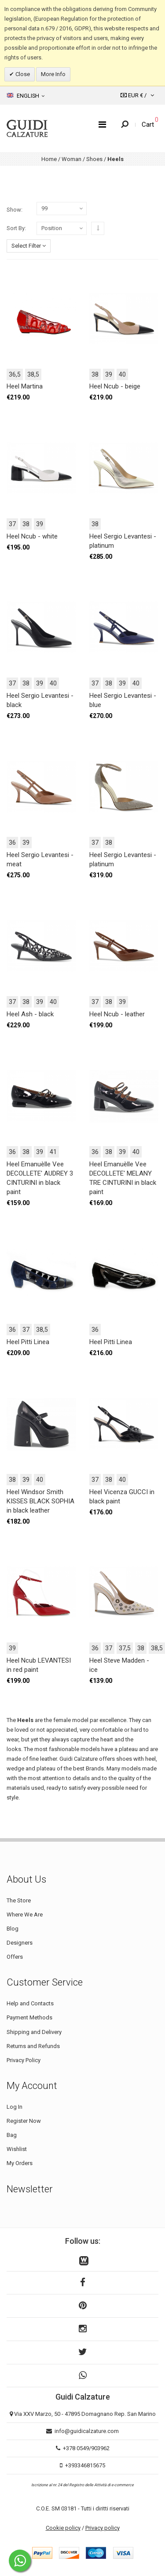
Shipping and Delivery (34, 2032)
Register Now (24, 2121)
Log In (14, 2106)
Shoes (94, 159)
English (25, 95)
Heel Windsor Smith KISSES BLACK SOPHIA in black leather (40, 1501)
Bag (12, 2135)
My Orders (20, 2163)
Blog (12, 1928)
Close (22, 74)
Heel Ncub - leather (117, 1014)
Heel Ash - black (30, 1014)
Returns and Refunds (33, 2046)
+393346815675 (85, 2465)
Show (14, 210)
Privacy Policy (23, 2060)
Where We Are (25, 1914)
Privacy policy (102, 2528)
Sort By (16, 228)
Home (49, 159)
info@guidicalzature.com (87, 2431)
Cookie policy (63, 2528)
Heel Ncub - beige (114, 386)
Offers (15, 1956)
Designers (20, 1942)
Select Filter (28, 245)
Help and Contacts (30, 2003)
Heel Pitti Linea (28, 1342)
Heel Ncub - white (32, 536)
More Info (53, 74)
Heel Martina (25, 386)
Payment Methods (29, 2017)
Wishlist (17, 2149)
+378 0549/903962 (86, 2448)
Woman (71, 159)
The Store (19, 1900)
